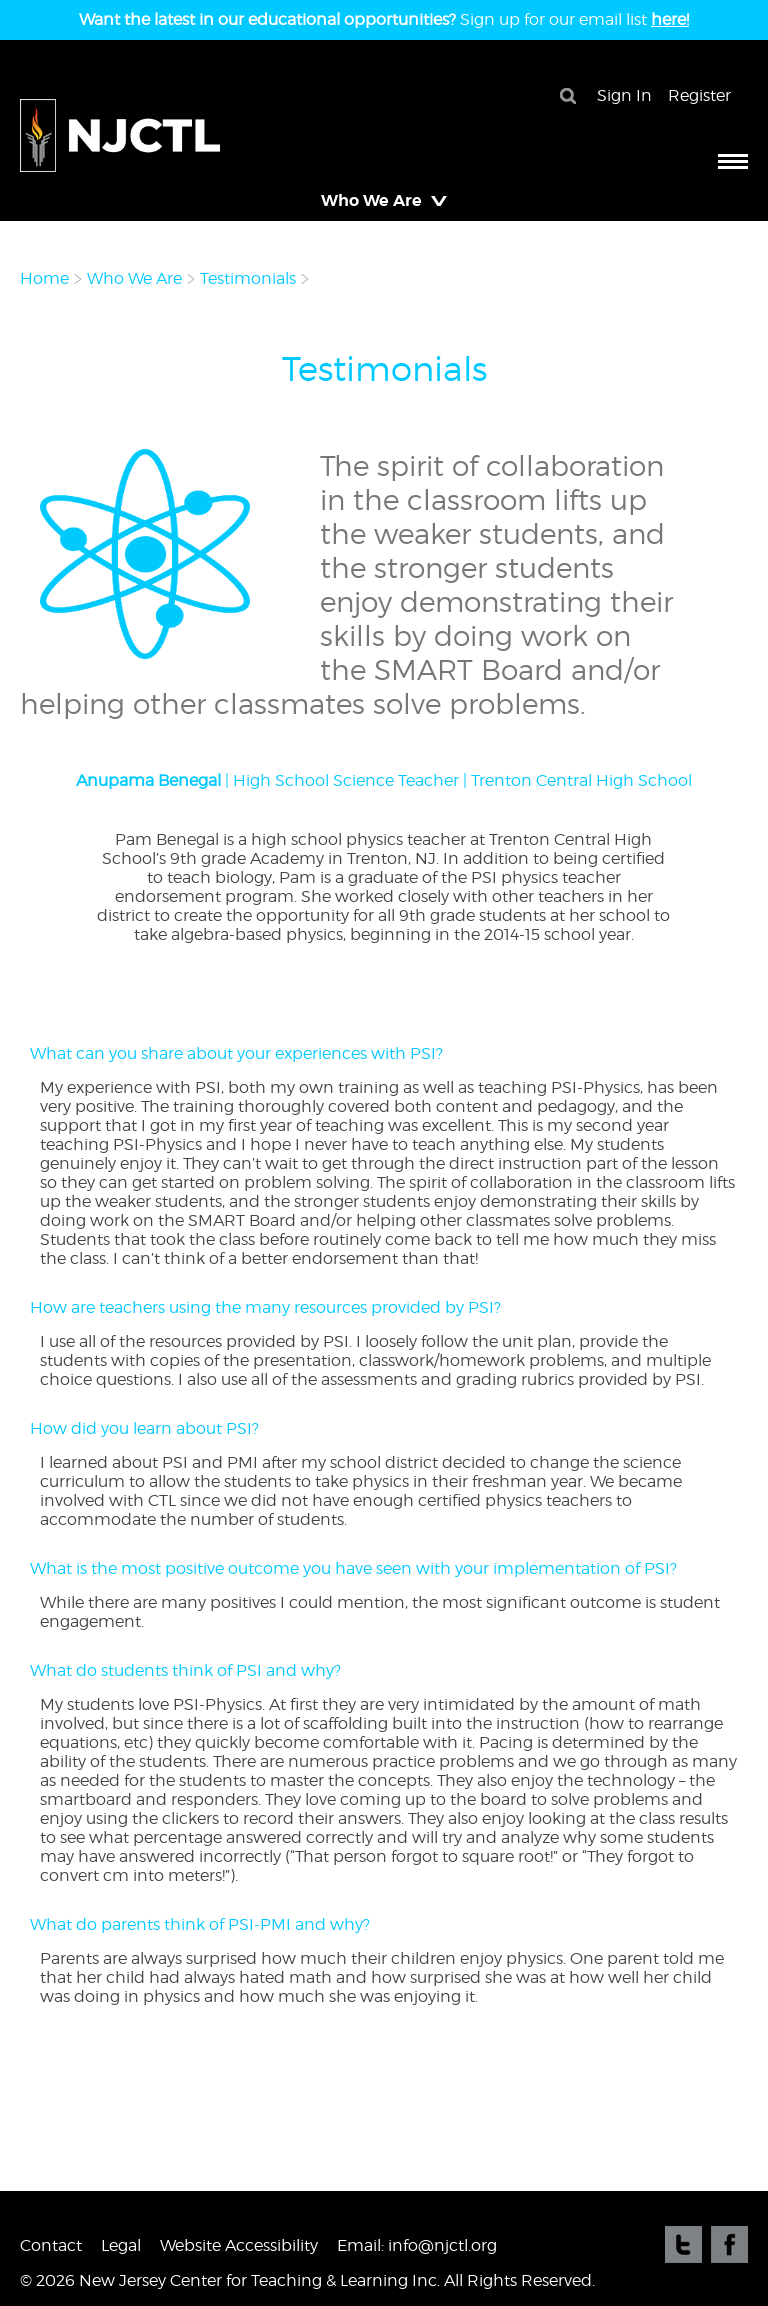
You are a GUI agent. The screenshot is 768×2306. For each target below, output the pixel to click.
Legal (121, 2245)
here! (670, 19)
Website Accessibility (239, 2245)
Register (699, 95)
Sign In (624, 95)
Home (44, 278)
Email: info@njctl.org (417, 2245)
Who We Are (134, 278)
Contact (51, 2245)
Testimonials (248, 278)
